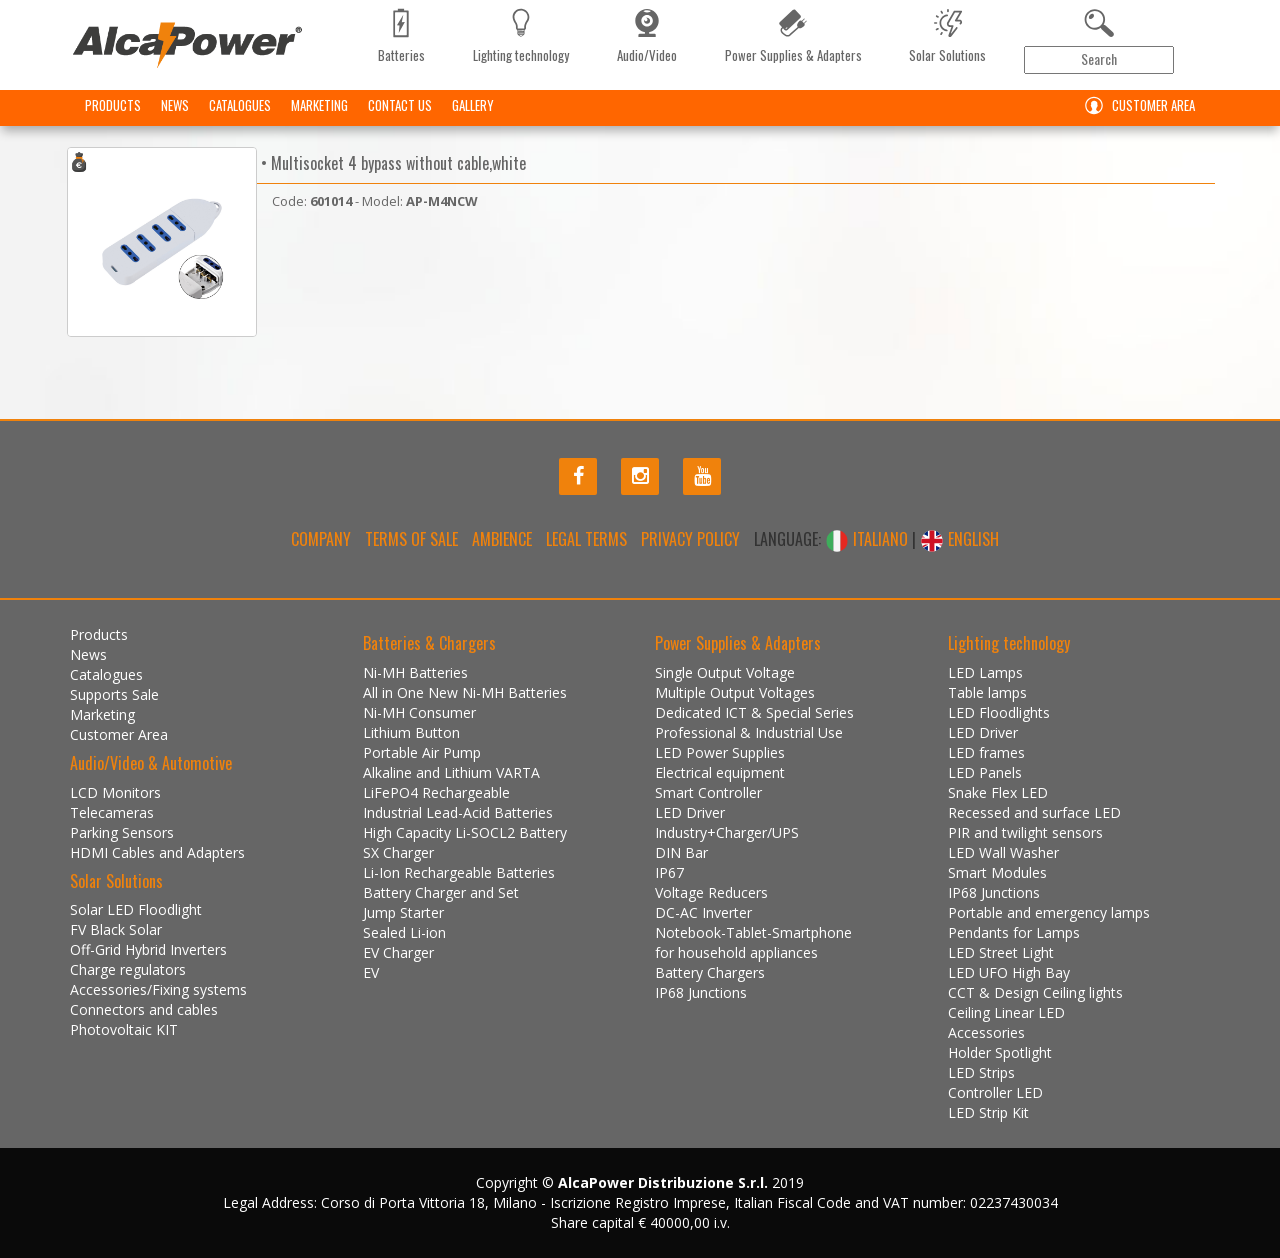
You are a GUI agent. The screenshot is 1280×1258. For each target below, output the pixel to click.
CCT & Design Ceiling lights (1035, 992)
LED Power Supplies (720, 752)
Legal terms (586, 539)
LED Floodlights (999, 712)
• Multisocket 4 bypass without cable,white (391, 163)
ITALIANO (868, 539)
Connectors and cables (144, 1009)
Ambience (502, 539)
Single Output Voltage (725, 672)
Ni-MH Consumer (419, 712)
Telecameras (112, 812)
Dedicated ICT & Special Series (754, 712)
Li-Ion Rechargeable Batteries (459, 872)
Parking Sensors (122, 832)
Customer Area (1135, 105)
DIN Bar (681, 852)
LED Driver (690, 812)
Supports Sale (114, 694)
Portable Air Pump (422, 752)
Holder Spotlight (1000, 1052)
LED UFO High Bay (1009, 972)
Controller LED (995, 1092)
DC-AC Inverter (703, 912)
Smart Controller (708, 792)
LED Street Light (1001, 952)
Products (113, 105)
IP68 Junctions (701, 992)
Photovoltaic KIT (124, 1029)
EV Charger (398, 952)
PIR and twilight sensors (1025, 832)
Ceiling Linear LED (1006, 1012)
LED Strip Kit (988, 1112)
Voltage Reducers (711, 892)
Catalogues (240, 105)
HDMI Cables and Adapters (157, 852)
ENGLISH (959, 539)
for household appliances (736, 952)
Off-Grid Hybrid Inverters (148, 949)
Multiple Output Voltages (735, 692)
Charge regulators (128, 969)
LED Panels (985, 772)
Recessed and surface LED (1034, 812)
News (175, 105)
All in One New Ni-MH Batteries (465, 692)
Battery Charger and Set (441, 892)
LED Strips (981, 1072)
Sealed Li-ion (404, 932)
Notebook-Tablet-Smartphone (753, 932)
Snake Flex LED (998, 792)
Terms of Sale (411, 539)
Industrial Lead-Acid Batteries (458, 812)
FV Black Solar (116, 929)
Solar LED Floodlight (136, 909)
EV (371, 972)
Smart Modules (997, 872)
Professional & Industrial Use (749, 732)
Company (321, 539)
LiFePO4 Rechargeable (436, 792)
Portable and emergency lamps (1049, 912)
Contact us (400, 105)
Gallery (473, 105)
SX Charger (398, 852)
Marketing (319, 105)
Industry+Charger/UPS (727, 832)
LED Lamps (985, 672)
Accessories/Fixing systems (158, 989)
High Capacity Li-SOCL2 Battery (465, 832)
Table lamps (987, 692)
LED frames (986, 752)
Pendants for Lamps (1014, 932)
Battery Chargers (710, 972)
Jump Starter (403, 912)
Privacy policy (690, 539)
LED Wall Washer (1003, 852)
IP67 (669, 872)
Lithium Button (411, 732)
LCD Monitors (115, 792)
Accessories (986, 1032)
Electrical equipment (720, 772)
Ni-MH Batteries (415, 672)
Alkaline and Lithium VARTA (451, 772)
